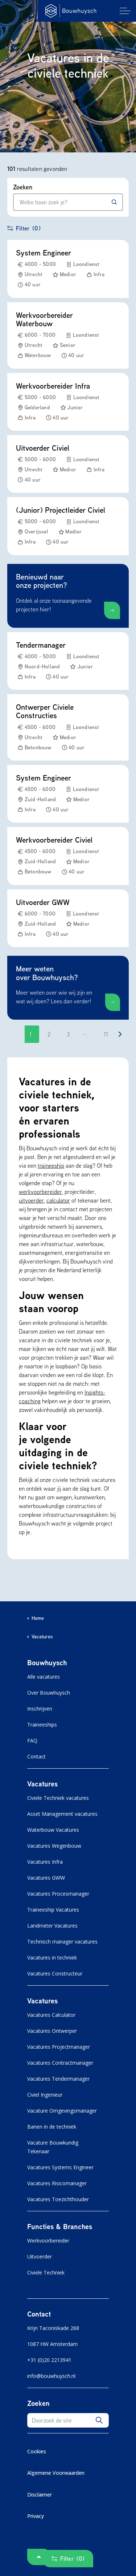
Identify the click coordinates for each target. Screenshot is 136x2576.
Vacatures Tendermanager (58, 2078)
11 (106, 1034)
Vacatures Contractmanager (60, 2062)
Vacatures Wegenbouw (54, 1845)
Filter (24, 228)
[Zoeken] (114, 202)
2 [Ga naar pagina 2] (49, 1034)
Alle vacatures (43, 1676)
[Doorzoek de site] (68, 2420)
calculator (58, 1200)
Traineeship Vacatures (53, 1909)
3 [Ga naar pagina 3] (68, 1034)
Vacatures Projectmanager (58, 2046)
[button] (99, 2420)
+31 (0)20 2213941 (49, 2359)
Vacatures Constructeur (54, 1973)
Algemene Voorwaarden (56, 2472)
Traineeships (42, 1724)
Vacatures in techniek (52, 1957)
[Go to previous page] (16, 1034)
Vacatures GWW (46, 1877)
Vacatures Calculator (51, 2014)
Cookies (36, 2451)
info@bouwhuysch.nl (51, 2375)
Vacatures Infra (45, 1861)
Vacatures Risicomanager (57, 2183)
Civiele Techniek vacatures (58, 1797)
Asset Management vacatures (62, 1813)
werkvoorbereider (40, 1191)
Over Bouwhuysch (48, 1692)
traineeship (51, 1165)
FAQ (32, 1740)
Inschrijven (39, 1708)
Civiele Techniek (46, 2272)
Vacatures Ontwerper (52, 2030)
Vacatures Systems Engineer (60, 2167)
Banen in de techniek (51, 2126)
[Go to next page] (120, 1034)
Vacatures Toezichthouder (58, 2199)
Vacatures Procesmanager (58, 1893)
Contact (36, 1756)
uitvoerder (31, 1200)
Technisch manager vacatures (62, 1941)
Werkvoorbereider (48, 2240)
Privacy (35, 2515)
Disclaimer (39, 2494)
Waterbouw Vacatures (53, 1829)
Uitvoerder (39, 2256)
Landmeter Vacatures (52, 1925)
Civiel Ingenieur (44, 2094)
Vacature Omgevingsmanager (62, 2110)
